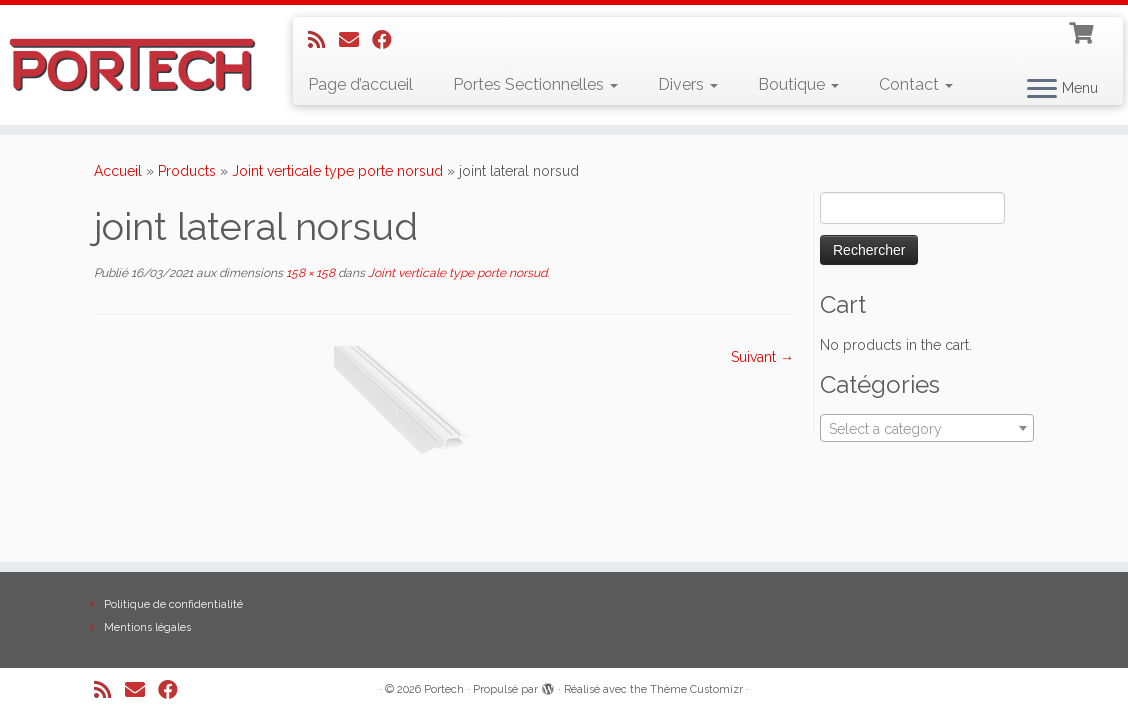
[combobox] (927, 428)
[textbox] (927, 429)
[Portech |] (132, 65)
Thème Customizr (696, 689)
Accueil (118, 171)
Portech (444, 689)
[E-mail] (355, 40)
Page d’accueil (360, 84)
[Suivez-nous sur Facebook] (388, 40)
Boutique (798, 84)
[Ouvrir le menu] (1042, 90)
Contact (916, 84)
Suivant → (762, 357)
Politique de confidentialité (173, 604)
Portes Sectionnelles (535, 84)
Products (187, 171)
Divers (688, 84)
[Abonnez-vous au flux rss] (323, 40)
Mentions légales (147, 627)
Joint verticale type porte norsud (337, 171)
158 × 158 (309, 273)
